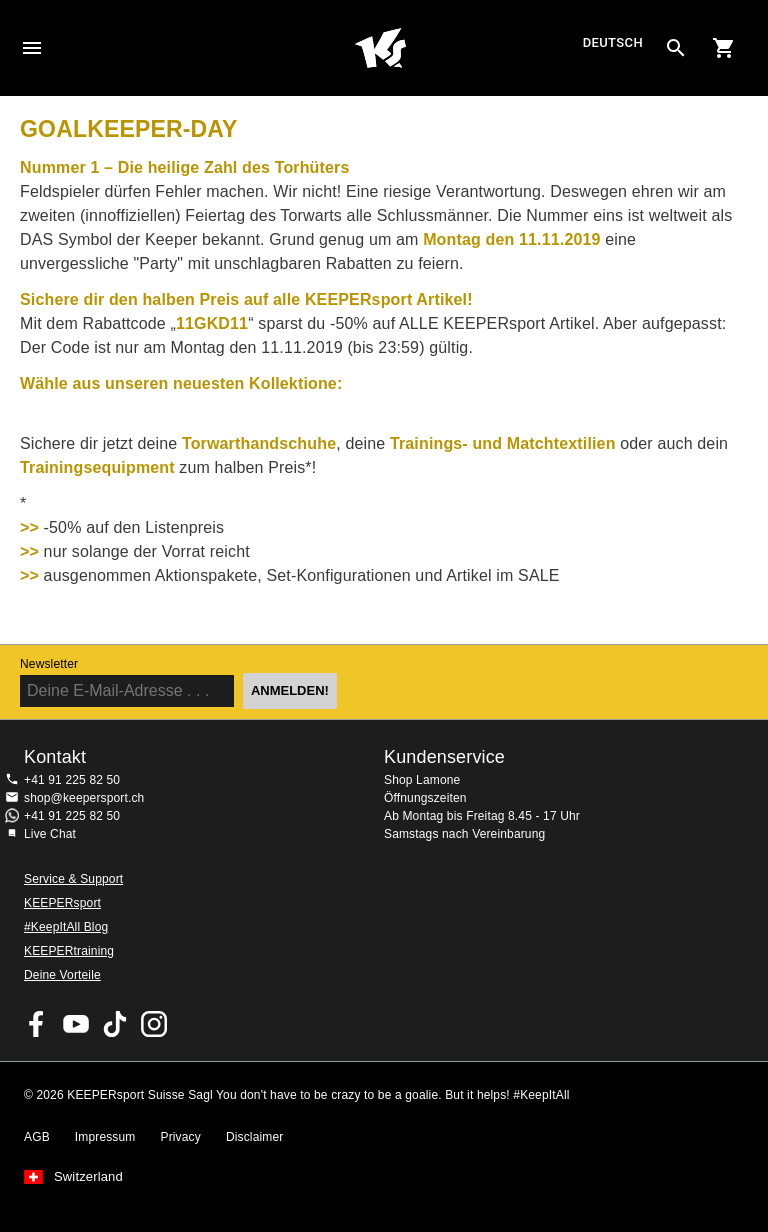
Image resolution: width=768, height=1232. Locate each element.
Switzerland (88, 1177)
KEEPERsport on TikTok (115, 1024)
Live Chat (50, 834)
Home (381, 48)
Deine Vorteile (62, 975)
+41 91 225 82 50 (72, 780)
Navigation (32, 48)
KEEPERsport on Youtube (76, 1024)
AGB (37, 1137)
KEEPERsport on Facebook (37, 1024)
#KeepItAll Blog (66, 927)
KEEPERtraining (69, 951)
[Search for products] (676, 48)
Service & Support (73, 879)
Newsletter (49, 664)
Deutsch (613, 43)
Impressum (105, 1137)
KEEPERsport (62, 903)
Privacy (181, 1137)
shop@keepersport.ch (84, 798)
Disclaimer (255, 1137)
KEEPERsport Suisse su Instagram (154, 1024)
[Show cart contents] (724, 48)
